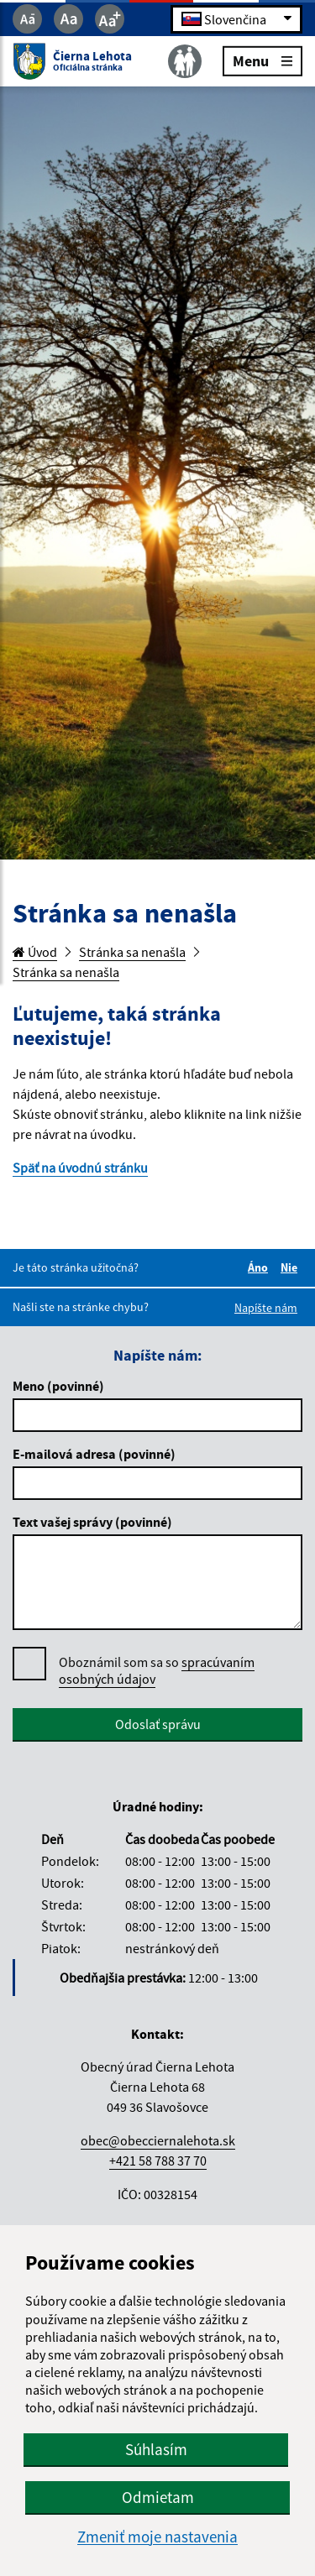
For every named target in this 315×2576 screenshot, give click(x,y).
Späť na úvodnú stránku (80, 1167)
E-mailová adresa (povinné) (94, 1453)
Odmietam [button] (158, 2497)
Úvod (35, 951)
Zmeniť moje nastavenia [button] (157, 2537)
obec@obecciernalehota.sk (158, 2140)
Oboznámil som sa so (157, 1671)
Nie (291, 1267)
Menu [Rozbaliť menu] (262, 60)
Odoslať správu (158, 1724)
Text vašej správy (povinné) (92, 1521)
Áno (260, 1267)
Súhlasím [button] (156, 2449)
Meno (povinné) (58, 1385)
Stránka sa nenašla (132, 951)
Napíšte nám (265, 1307)
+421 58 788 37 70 (158, 2160)
